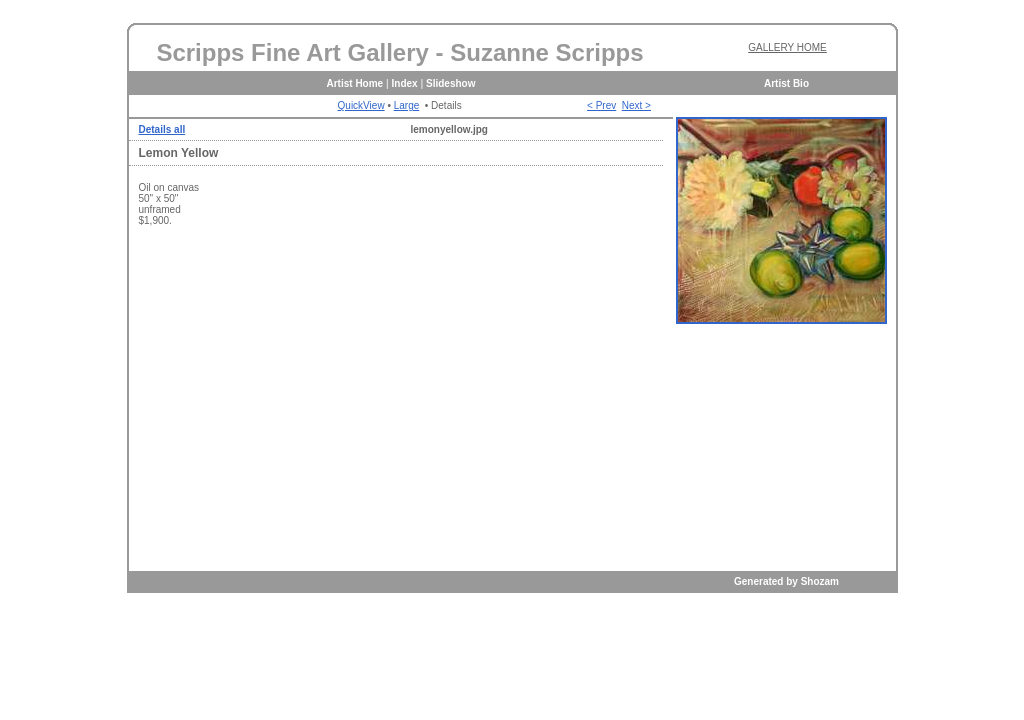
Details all (162, 129)
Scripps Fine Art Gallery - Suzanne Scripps (399, 52)
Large (407, 105)
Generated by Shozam (786, 581)
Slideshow (450, 83)
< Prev (601, 105)
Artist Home (355, 83)
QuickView (361, 105)
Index (405, 83)
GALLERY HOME (787, 47)
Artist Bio (786, 83)
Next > (636, 105)
